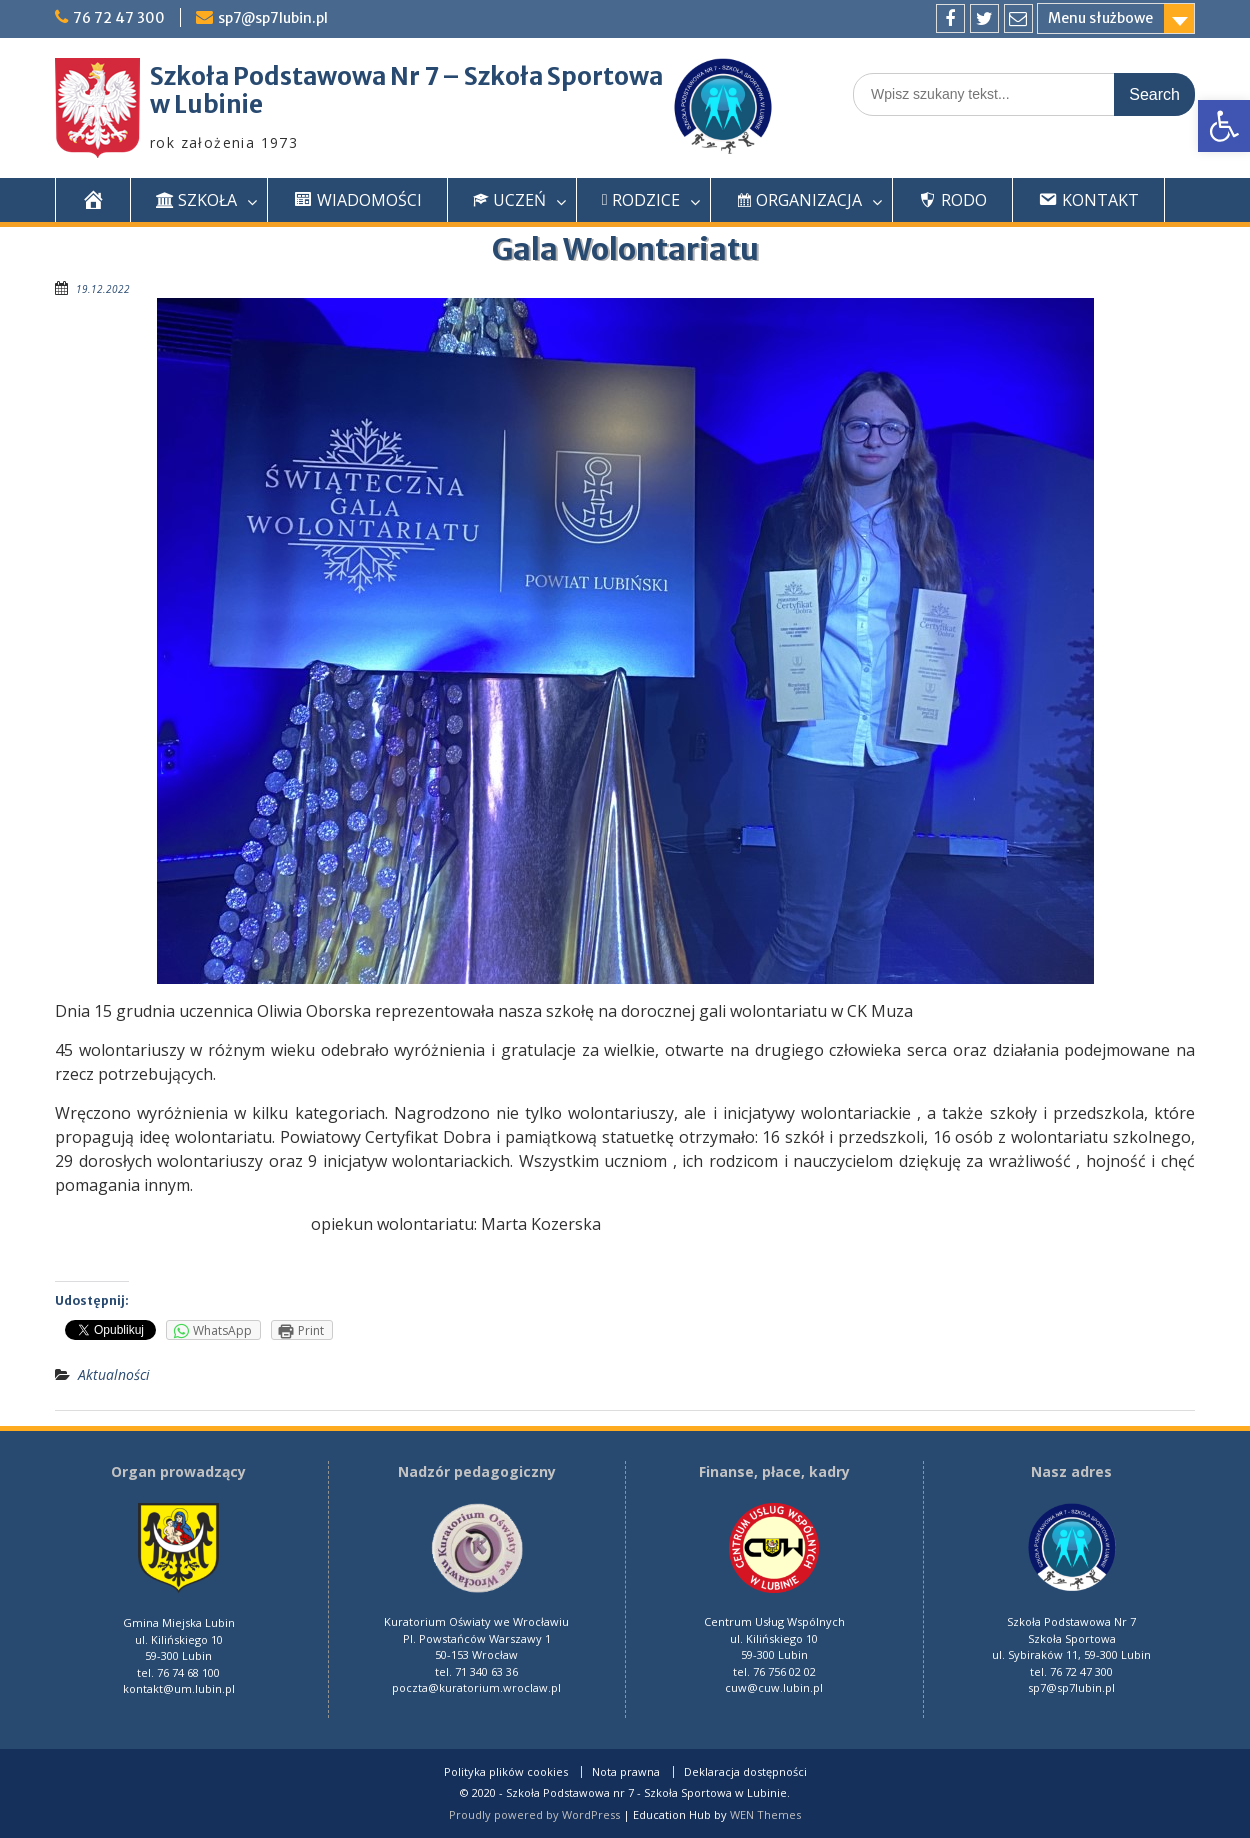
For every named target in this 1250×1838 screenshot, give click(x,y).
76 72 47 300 (119, 18)
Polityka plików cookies (506, 1772)
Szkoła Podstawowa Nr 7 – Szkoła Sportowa (406, 76)
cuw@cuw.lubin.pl (774, 1687)
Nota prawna (626, 1772)
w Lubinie (206, 104)
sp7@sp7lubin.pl (273, 18)
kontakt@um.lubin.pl (179, 1688)
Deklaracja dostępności (745, 1772)
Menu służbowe (1100, 18)
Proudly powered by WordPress (534, 1814)
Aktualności (114, 1374)
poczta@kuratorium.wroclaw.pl (476, 1687)
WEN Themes (765, 1814)
